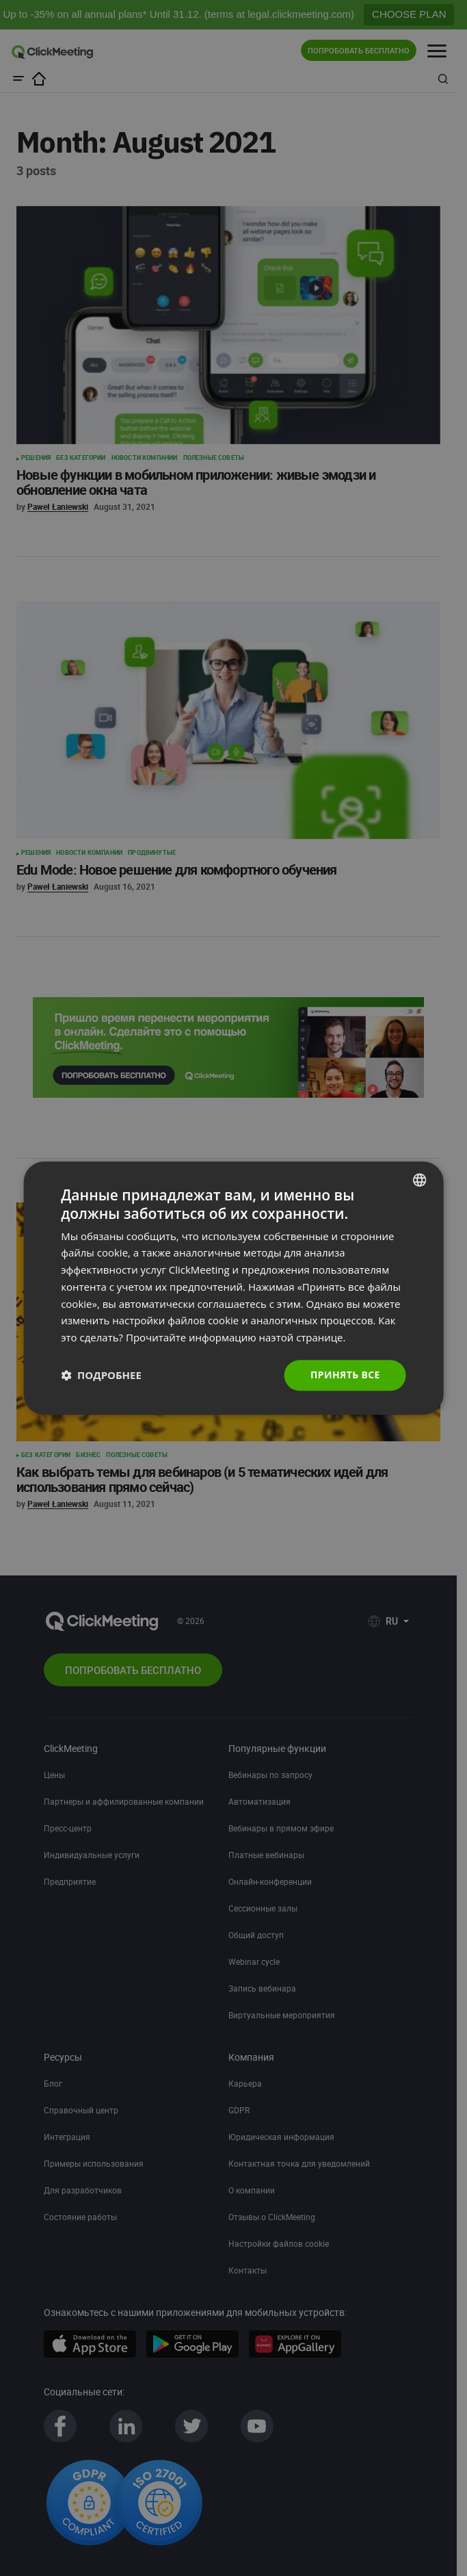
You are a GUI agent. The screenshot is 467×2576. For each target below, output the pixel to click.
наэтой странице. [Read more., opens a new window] (302, 1337)
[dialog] (233, 1288)
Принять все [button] (345, 1374)
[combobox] (420, 1180)
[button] (101, 1375)
